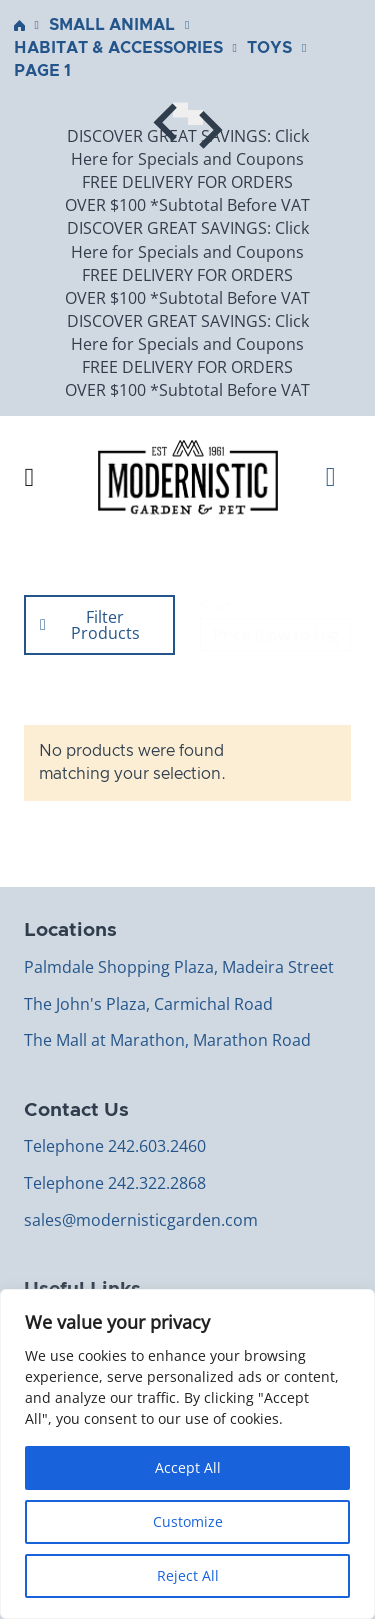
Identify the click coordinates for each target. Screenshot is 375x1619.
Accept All (188, 1467)
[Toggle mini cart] (338, 477)
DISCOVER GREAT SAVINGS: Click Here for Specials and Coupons (188, 147)
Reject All (188, 1575)
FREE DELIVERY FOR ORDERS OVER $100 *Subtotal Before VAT (187, 193)
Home (19, 25)
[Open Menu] (29, 478)
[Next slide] (195, 117)
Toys (269, 48)
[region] (187, 1454)
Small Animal (112, 25)
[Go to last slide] (180, 109)
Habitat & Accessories (118, 48)
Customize (188, 1521)
